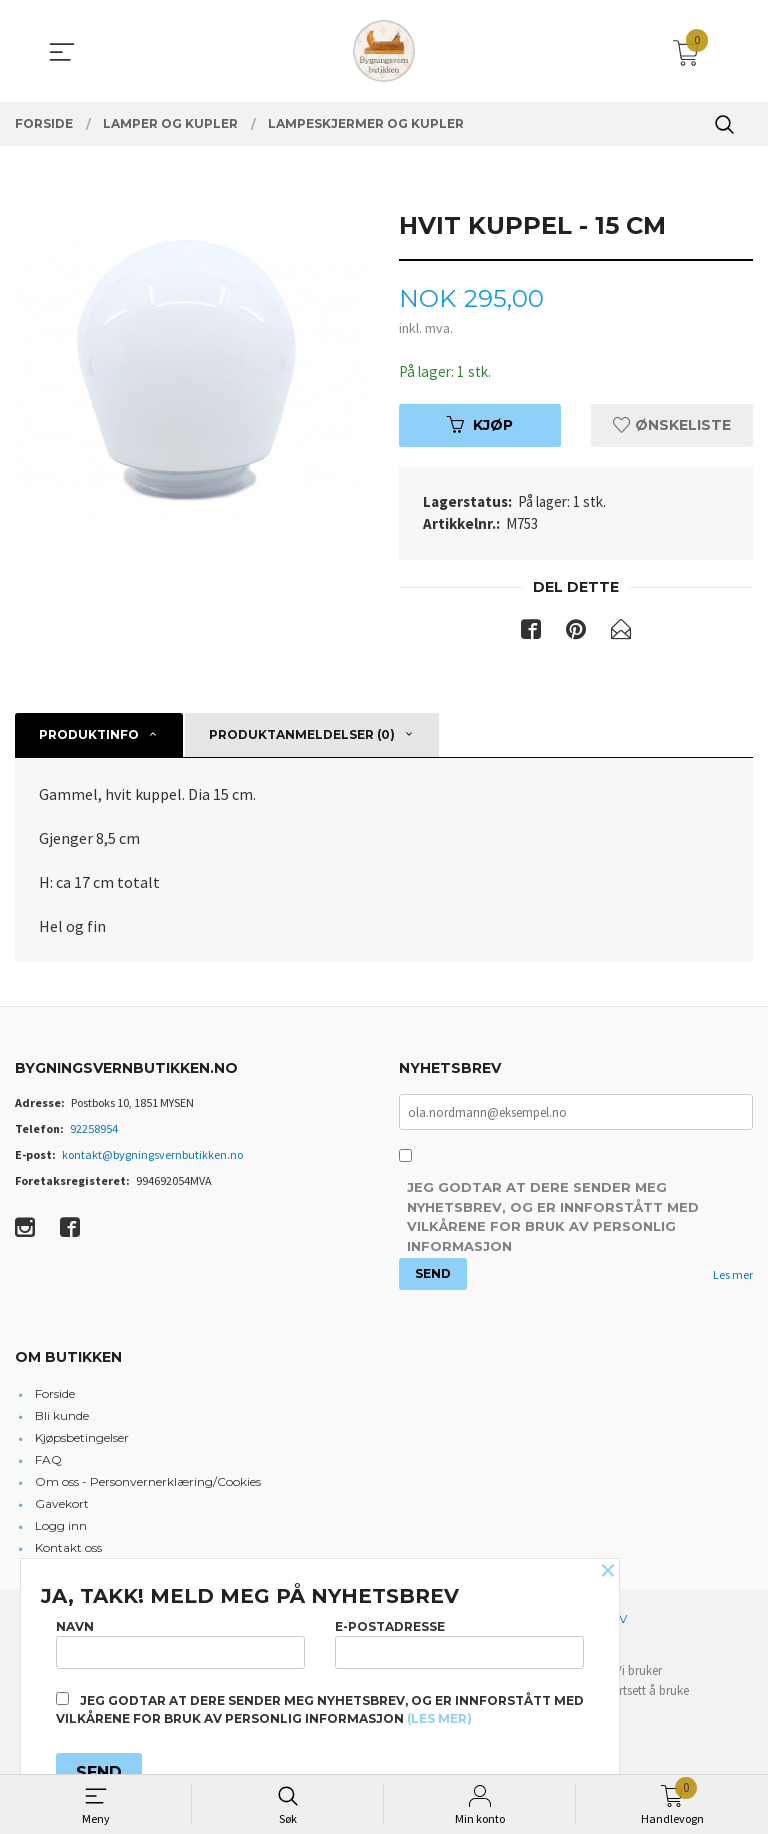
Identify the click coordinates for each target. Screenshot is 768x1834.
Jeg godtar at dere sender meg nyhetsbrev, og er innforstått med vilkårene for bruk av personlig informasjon (553, 1220)
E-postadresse (459, 1640)
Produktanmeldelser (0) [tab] (302, 736)
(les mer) (439, 1718)
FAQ (48, 1462)
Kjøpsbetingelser (82, 1440)
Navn (180, 1640)
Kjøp (480, 426)
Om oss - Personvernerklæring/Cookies (148, 1484)
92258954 (94, 1130)
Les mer (733, 1277)
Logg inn (61, 1528)
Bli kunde (62, 1418)
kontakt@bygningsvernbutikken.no (152, 1156)
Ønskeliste (672, 426)
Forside (55, 1396)
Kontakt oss (68, 1550)
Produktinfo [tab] (89, 736)
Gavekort (62, 1506)
